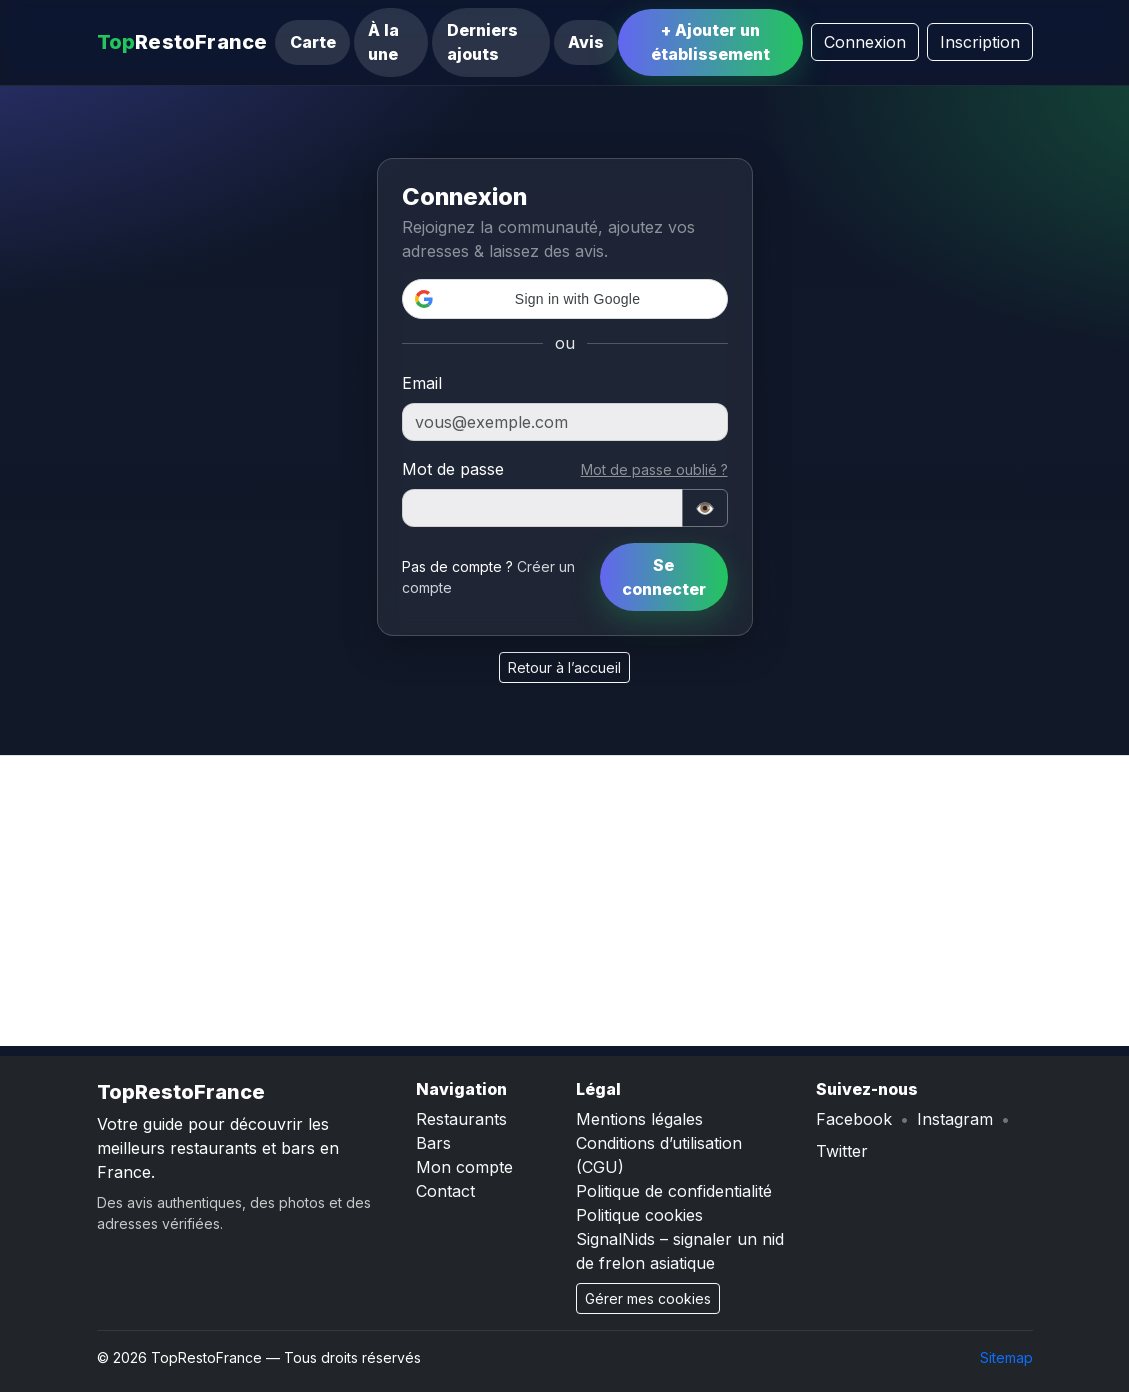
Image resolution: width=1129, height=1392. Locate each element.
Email (422, 383)
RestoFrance (182, 42)
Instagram (955, 1119)
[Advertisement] (564, 906)
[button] (565, 299)
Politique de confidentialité (674, 1191)
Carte (313, 42)
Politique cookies (639, 1215)
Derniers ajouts (482, 42)
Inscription (980, 42)
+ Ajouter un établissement (710, 42)
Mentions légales (639, 1119)
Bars (433, 1143)
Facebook (854, 1119)
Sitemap (1006, 1357)
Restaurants (461, 1119)
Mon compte (464, 1167)
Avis (586, 42)
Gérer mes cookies (648, 1298)
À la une (383, 42)
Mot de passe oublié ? (654, 469)
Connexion (865, 42)
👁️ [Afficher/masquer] (705, 508)
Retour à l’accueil (564, 667)
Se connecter (664, 577)
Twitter (842, 1151)
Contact (445, 1191)
